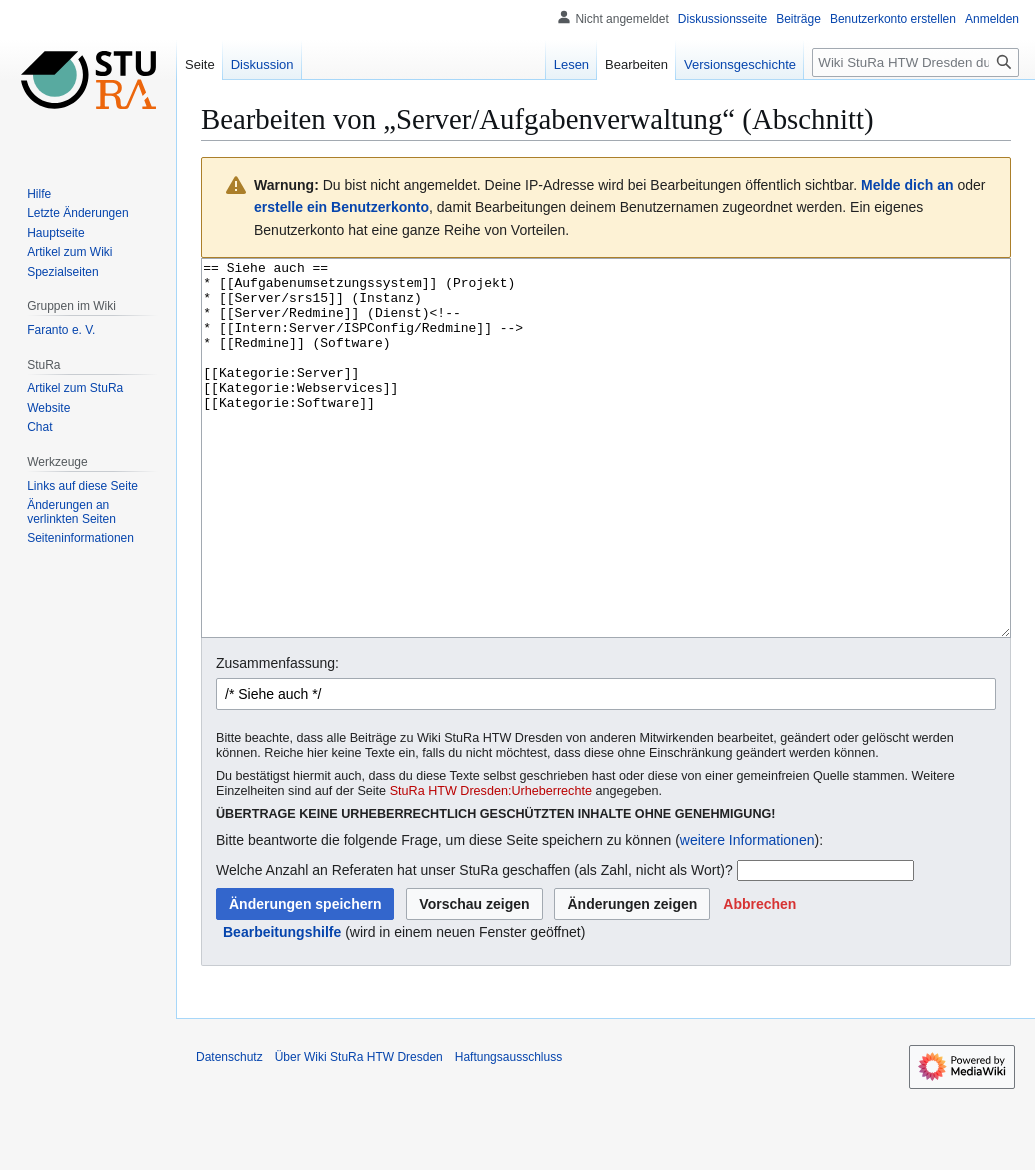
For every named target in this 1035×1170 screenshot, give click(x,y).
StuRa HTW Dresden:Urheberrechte (491, 866)
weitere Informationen (747, 915)
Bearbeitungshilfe (282, 1007)
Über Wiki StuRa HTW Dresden (359, 1132)
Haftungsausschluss (508, 1132)
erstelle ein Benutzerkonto (341, 207)
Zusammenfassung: (277, 738)
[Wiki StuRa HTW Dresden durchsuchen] (915, 62)
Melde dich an (907, 185)
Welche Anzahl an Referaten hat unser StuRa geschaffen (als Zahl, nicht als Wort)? (474, 945)
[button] (759, 979)
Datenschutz (229, 1132)
